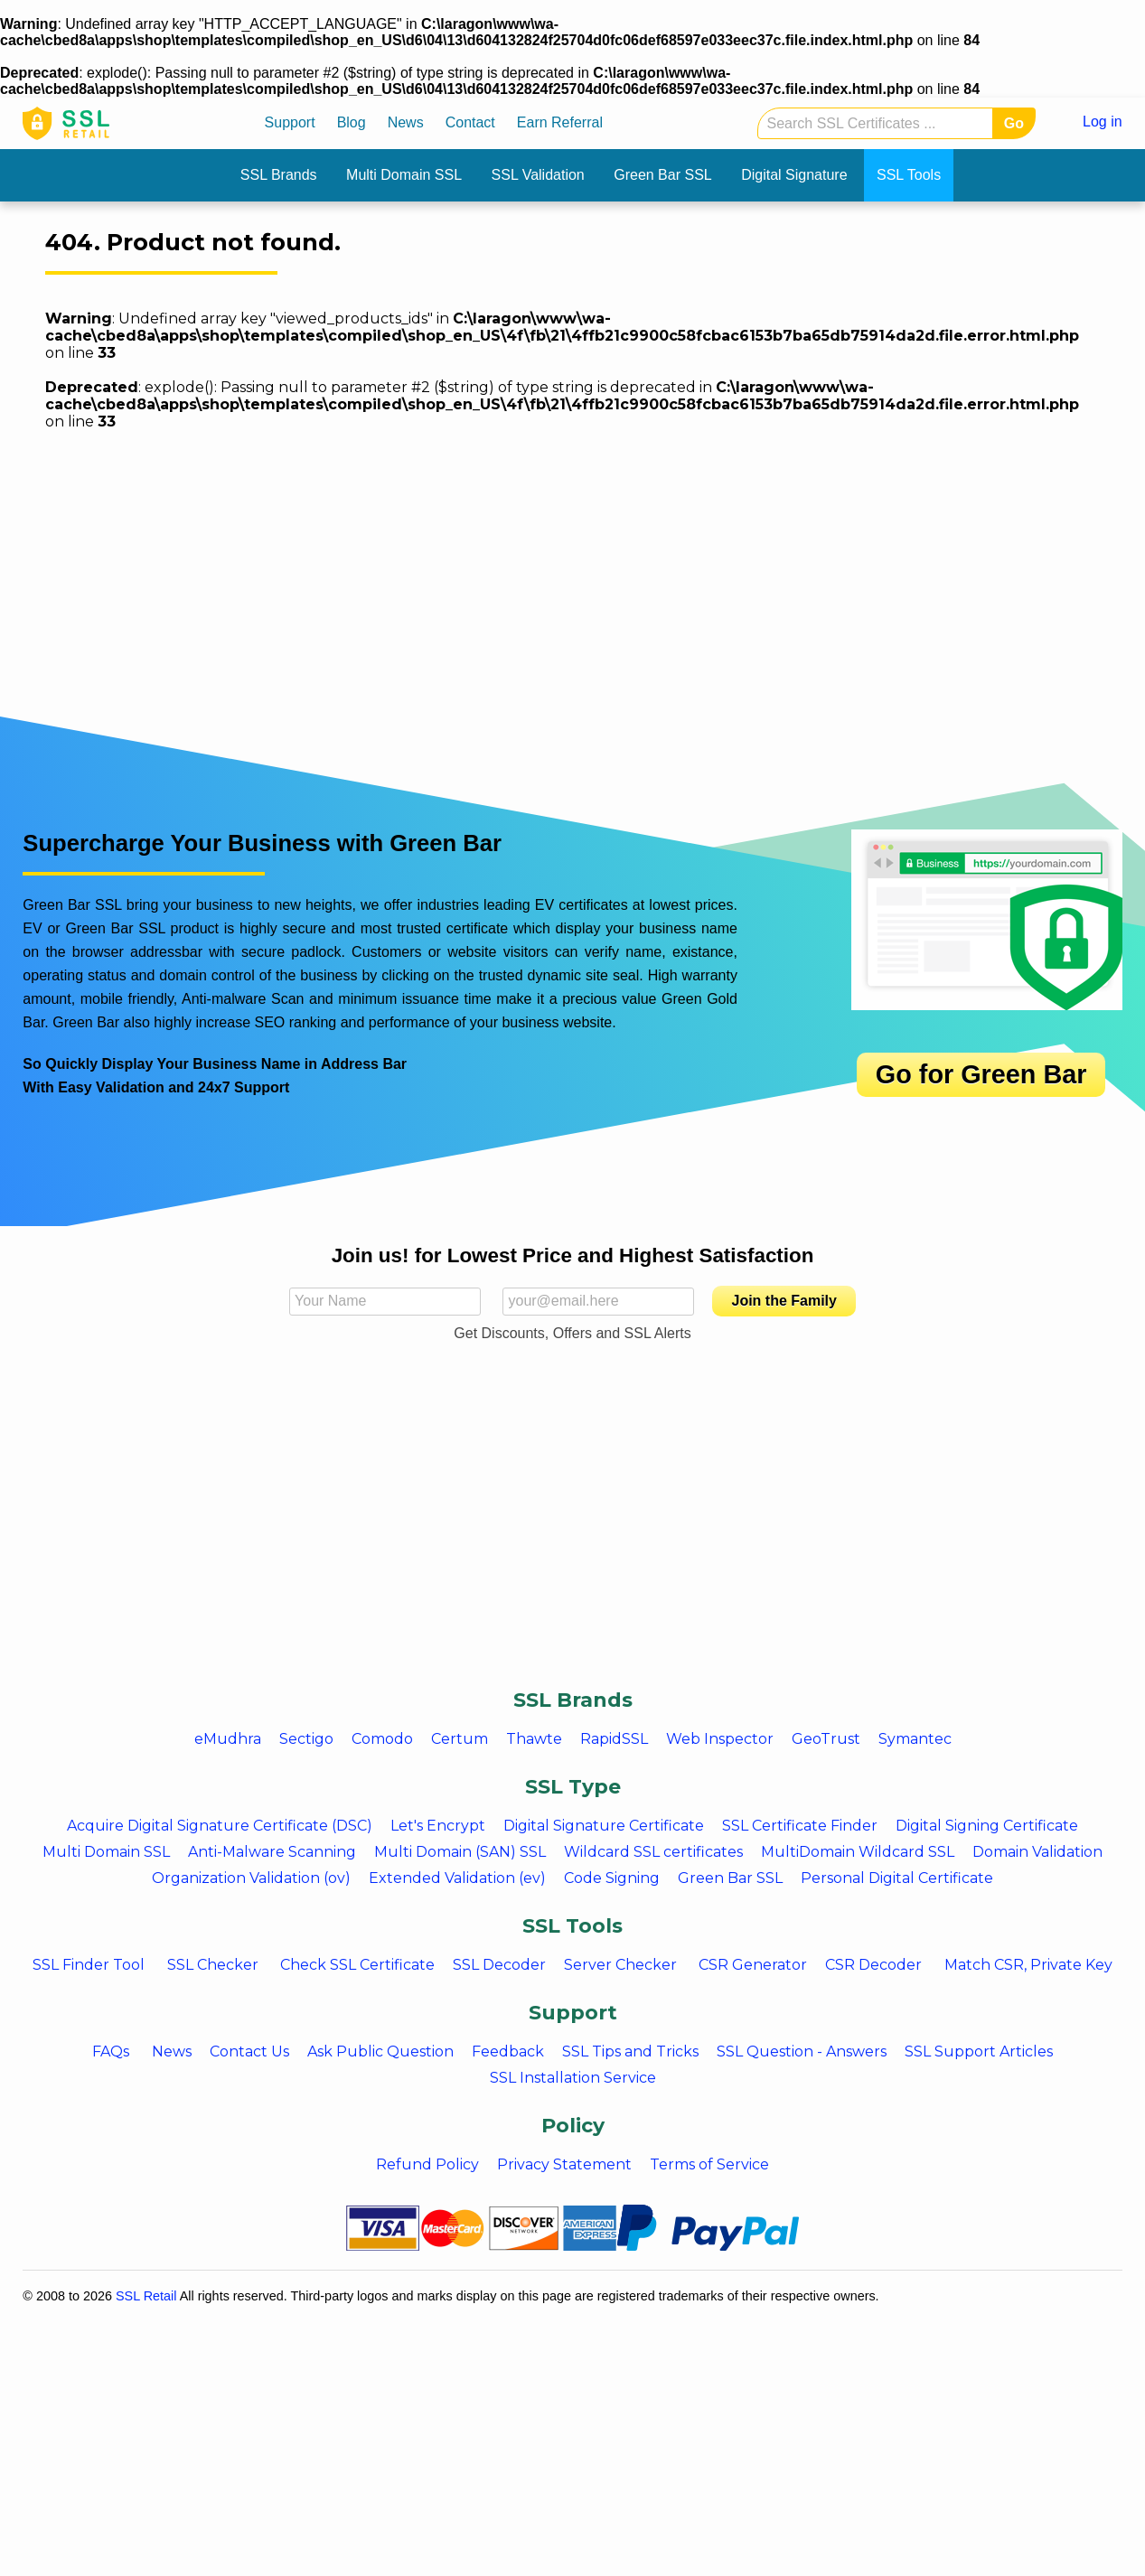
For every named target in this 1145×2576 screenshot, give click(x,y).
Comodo (382, 1738)
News (406, 122)
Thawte (534, 1738)
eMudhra (227, 1738)
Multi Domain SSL (404, 175)
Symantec (915, 1738)
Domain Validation (1037, 1851)
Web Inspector (720, 1738)
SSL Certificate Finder (800, 1825)
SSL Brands (278, 175)
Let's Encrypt (437, 1825)
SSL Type (573, 1787)
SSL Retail (146, 2296)
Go (1014, 123)
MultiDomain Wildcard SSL (857, 1851)
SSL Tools (909, 175)
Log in (1102, 121)
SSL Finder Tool (89, 1964)
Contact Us (249, 2051)
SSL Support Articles (979, 2051)
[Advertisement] (565, 1540)
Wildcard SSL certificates (653, 1851)
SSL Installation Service (573, 2077)
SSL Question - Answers (802, 2051)
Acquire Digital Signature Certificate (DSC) (219, 1825)
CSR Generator (753, 1964)
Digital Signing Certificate (987, 1825)
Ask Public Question (380, 2051)
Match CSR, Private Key (1028, 1964)
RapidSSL (614, 1738)
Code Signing (612, 1878)
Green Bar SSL (663, 175)
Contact (470, 122)
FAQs (110, 2051)
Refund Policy (427, 2164)
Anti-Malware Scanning (272, 1851)
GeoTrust (826, 1738)
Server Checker (620, 1964)
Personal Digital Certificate (897, 1878)
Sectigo (306, 1738)
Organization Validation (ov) (251, 1878)
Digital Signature (794, 175)
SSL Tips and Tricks (630, 2051)
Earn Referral (560, 122)
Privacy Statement (564, 2164)
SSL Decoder (499, 1964)
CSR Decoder (873, 1964)
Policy (573, 2125)
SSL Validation (538, 175)
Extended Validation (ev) (457, 1878)
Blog (351, 122)
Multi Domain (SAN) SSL (460, 1851)
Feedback (508, 2051)
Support (290, 122)
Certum (459, 1738)
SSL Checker (212, 1964)
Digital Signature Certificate (603, 1825)
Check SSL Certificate (357, 1964)
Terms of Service (709, 2164)
